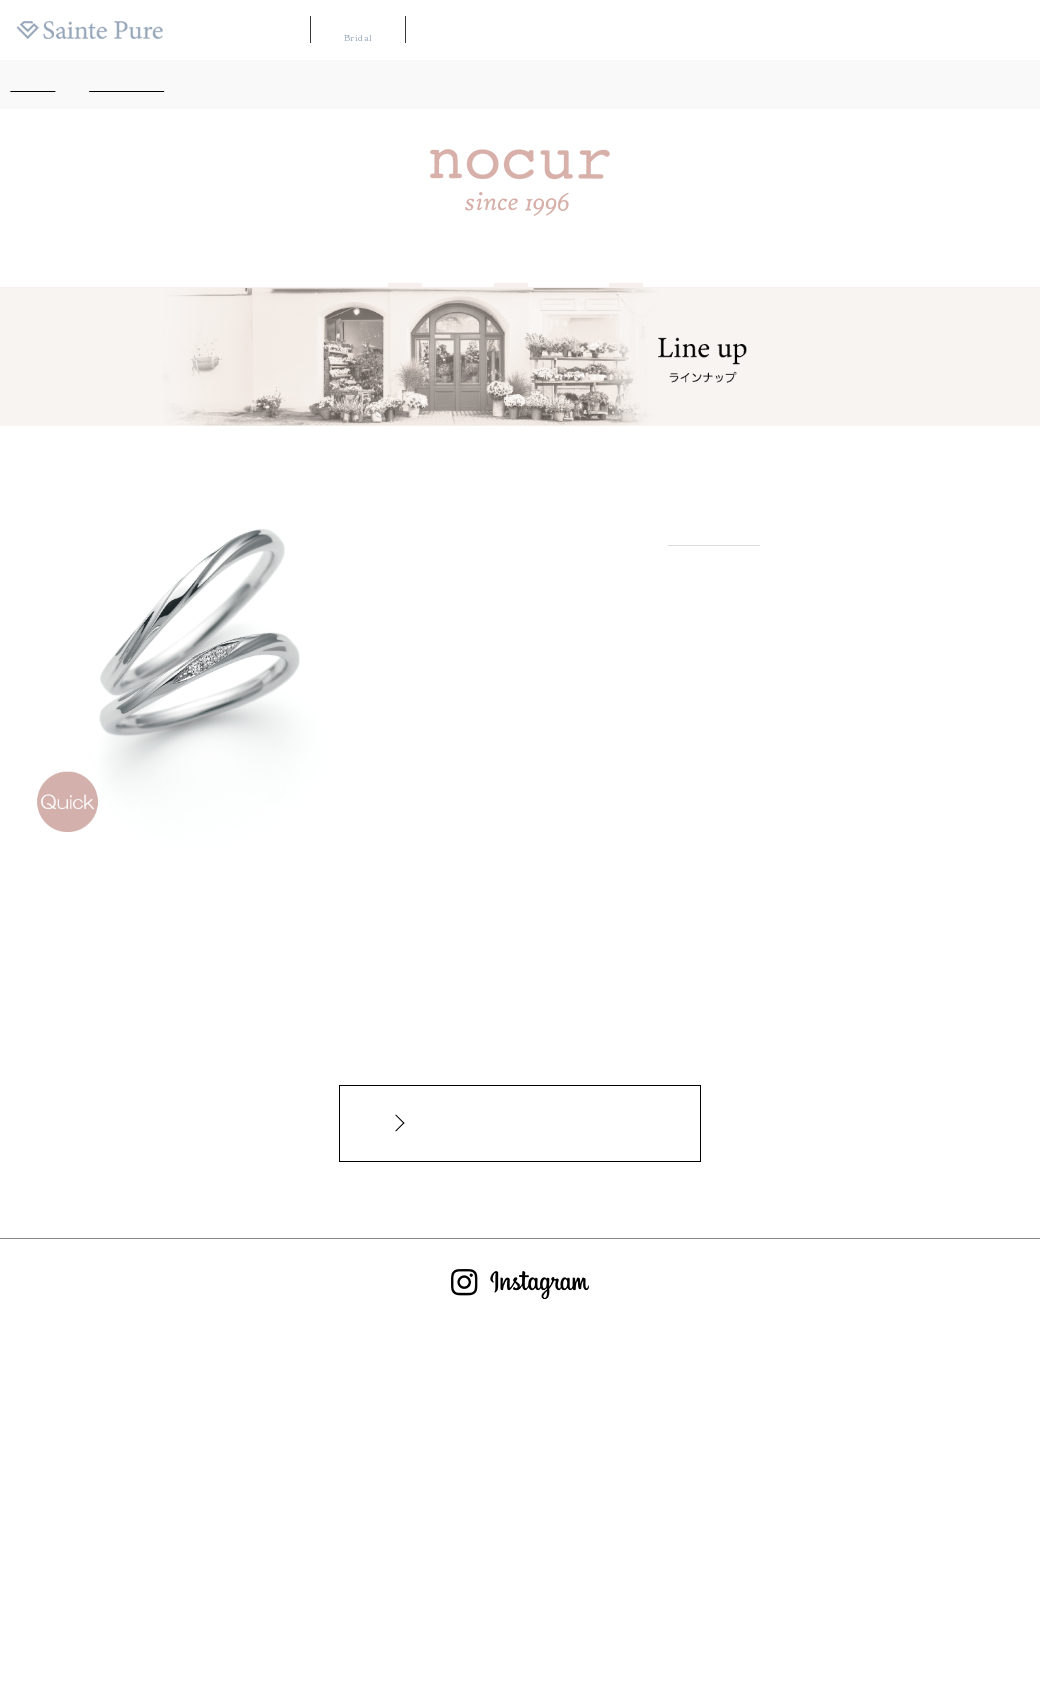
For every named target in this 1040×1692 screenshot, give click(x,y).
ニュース (890, 30)
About (405, 260)
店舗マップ (656, 30)
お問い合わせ (426, 1599)
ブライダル (358, 29)
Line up (510, 260)
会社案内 (1010, 30)
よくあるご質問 (326, 1599)
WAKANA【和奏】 (468, 30)
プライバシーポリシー (696, 1599)
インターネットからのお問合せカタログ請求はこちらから (530, 1123)
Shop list (625, 260)
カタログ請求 (734, 30)
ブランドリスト (572, 30)
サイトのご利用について (549, 1599)
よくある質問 (818, 30)
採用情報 (950, 30)
